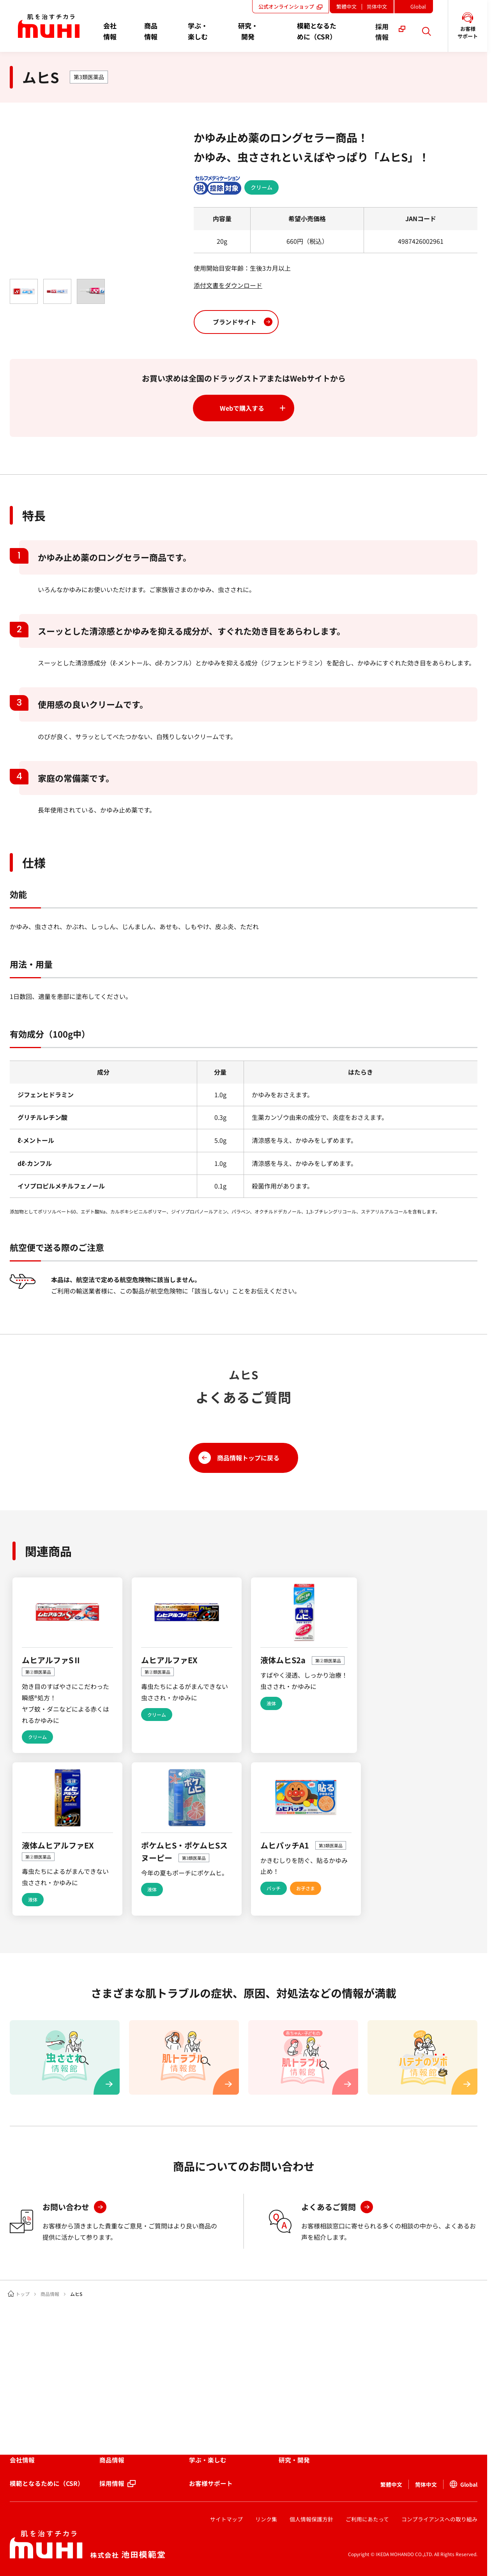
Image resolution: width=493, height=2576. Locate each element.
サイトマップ (226, 2519)
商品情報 (50, 2293)
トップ (23, 2293)
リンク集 (266, 2519)
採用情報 (112, 2483)
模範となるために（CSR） (47, 2483)
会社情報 (22, 2459)
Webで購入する (242, 407)
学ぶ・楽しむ (208, 2459)
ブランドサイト (234, 321)
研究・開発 (295, 2459)
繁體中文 (349, 6)
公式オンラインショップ (293, 6)
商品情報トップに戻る (248, 1457)
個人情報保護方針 (311, 2519)
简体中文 (378, 6)
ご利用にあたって (367, 2519)
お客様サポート (211, 2483)
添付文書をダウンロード (228, 285)
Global (421, 8)
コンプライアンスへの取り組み (439, 2519)
